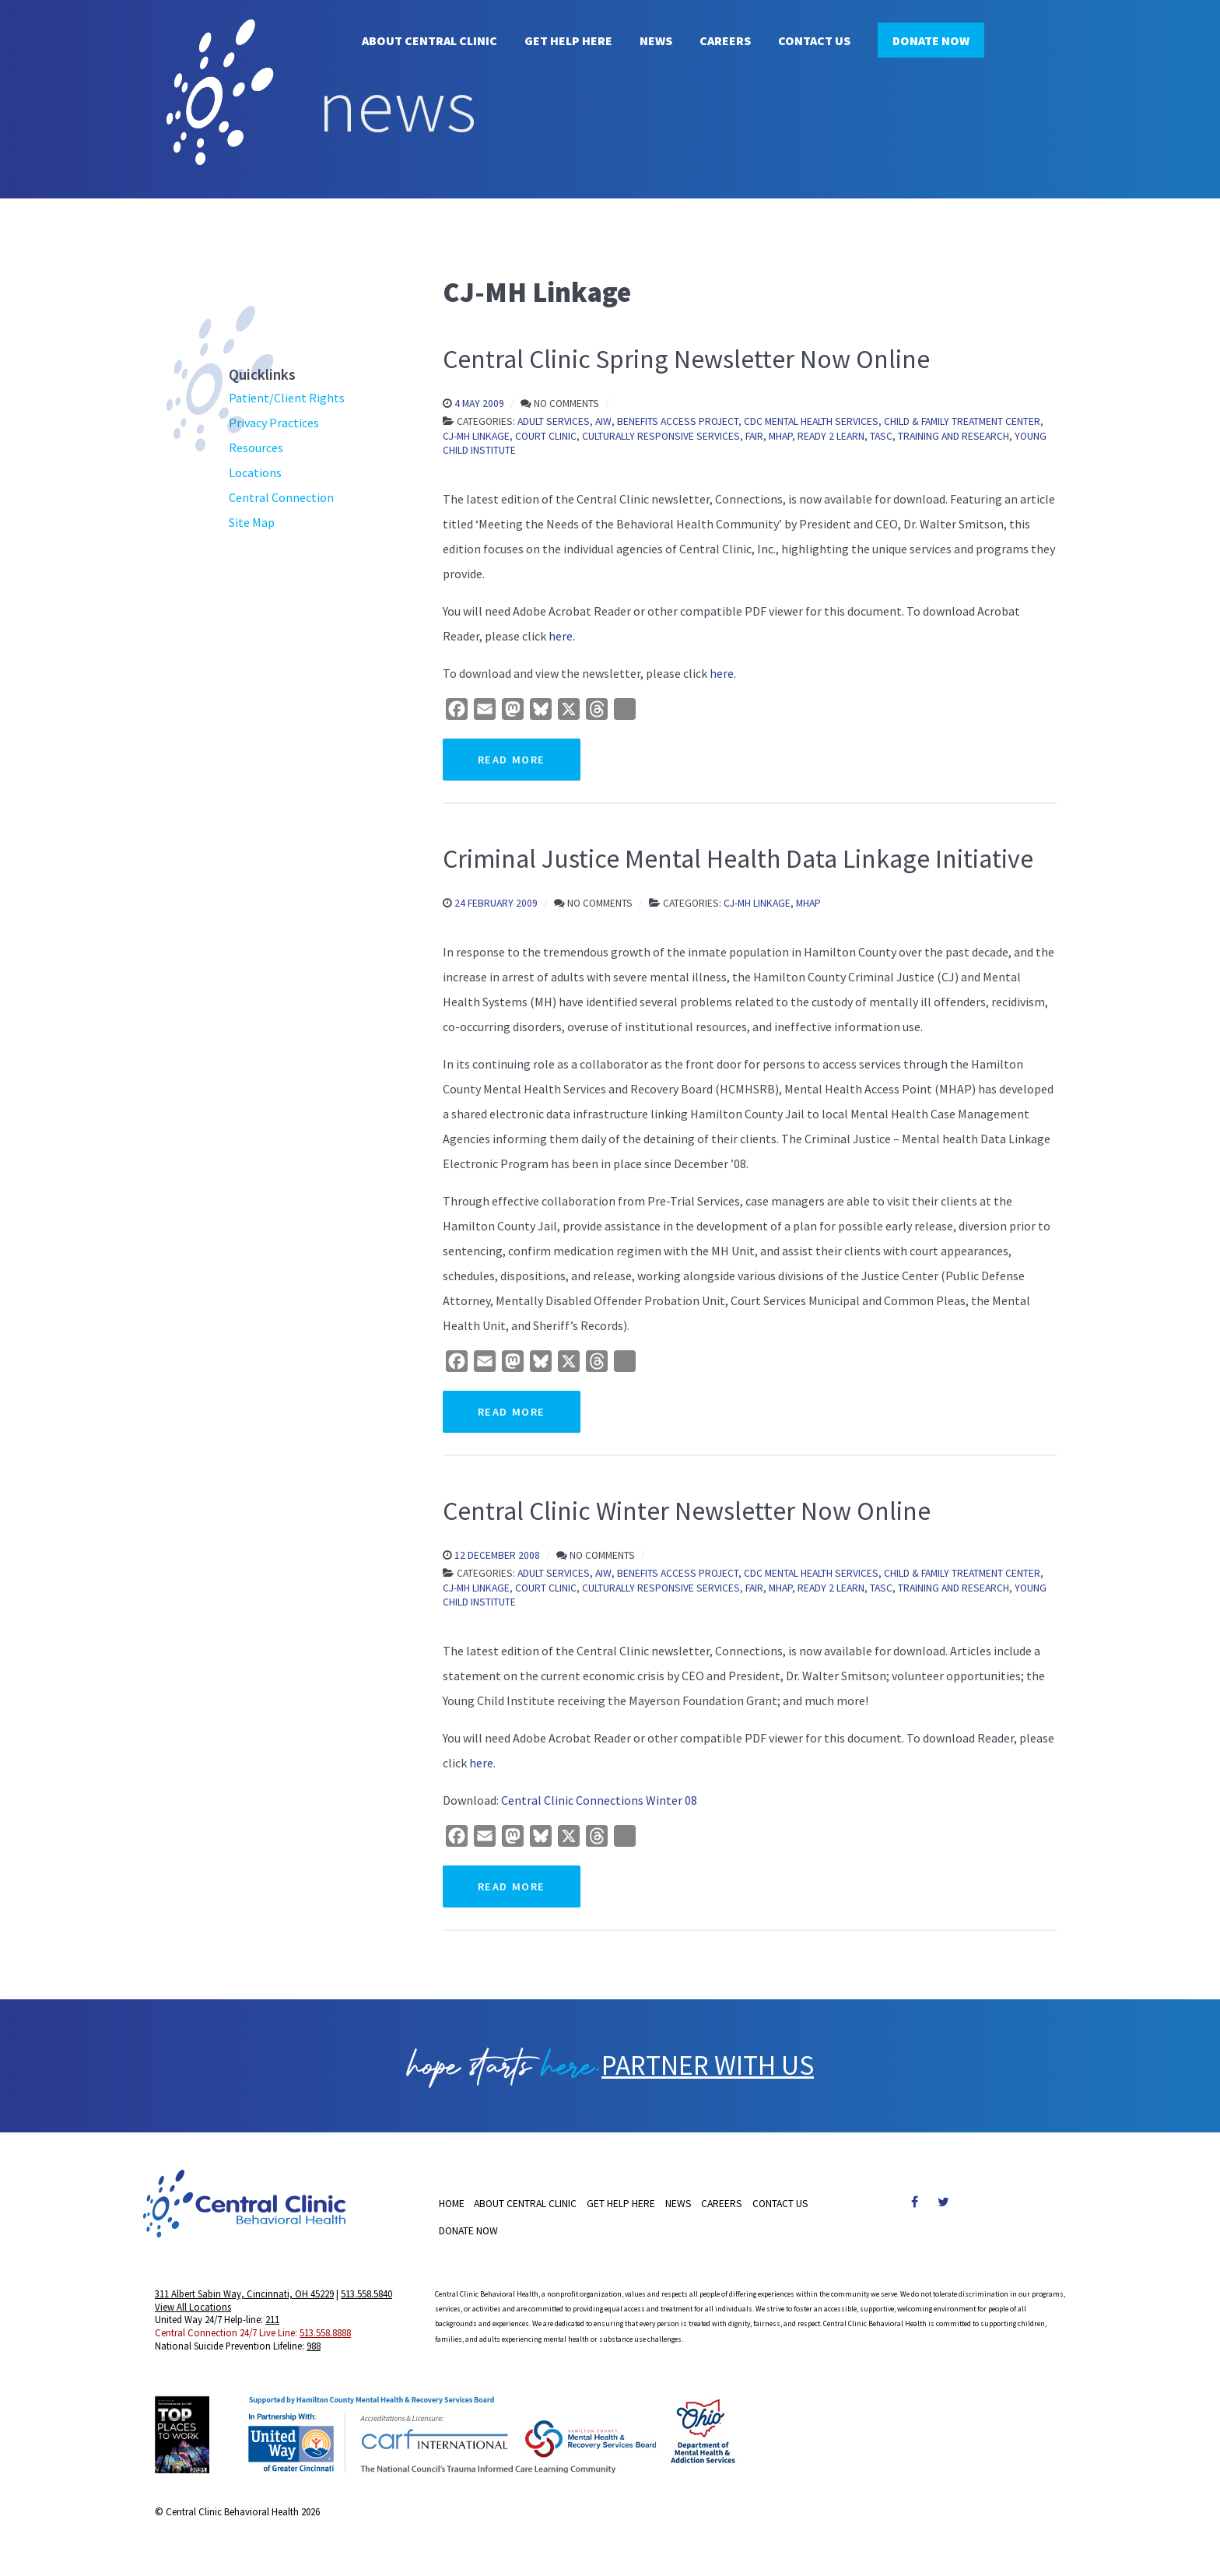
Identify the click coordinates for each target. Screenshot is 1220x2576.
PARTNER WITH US (708, 2069)
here (561, 636)
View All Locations (193, 2314)
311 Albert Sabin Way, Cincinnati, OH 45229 (244, 2300)
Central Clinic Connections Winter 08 (599, 1800)
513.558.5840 (366, 2300)
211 (272, 2326)
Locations (255, 472)
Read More (511, 760)
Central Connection (281, 497)
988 (314, 2352)
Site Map (252, 522)
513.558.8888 (325, 2339)
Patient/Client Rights (287, 397)
